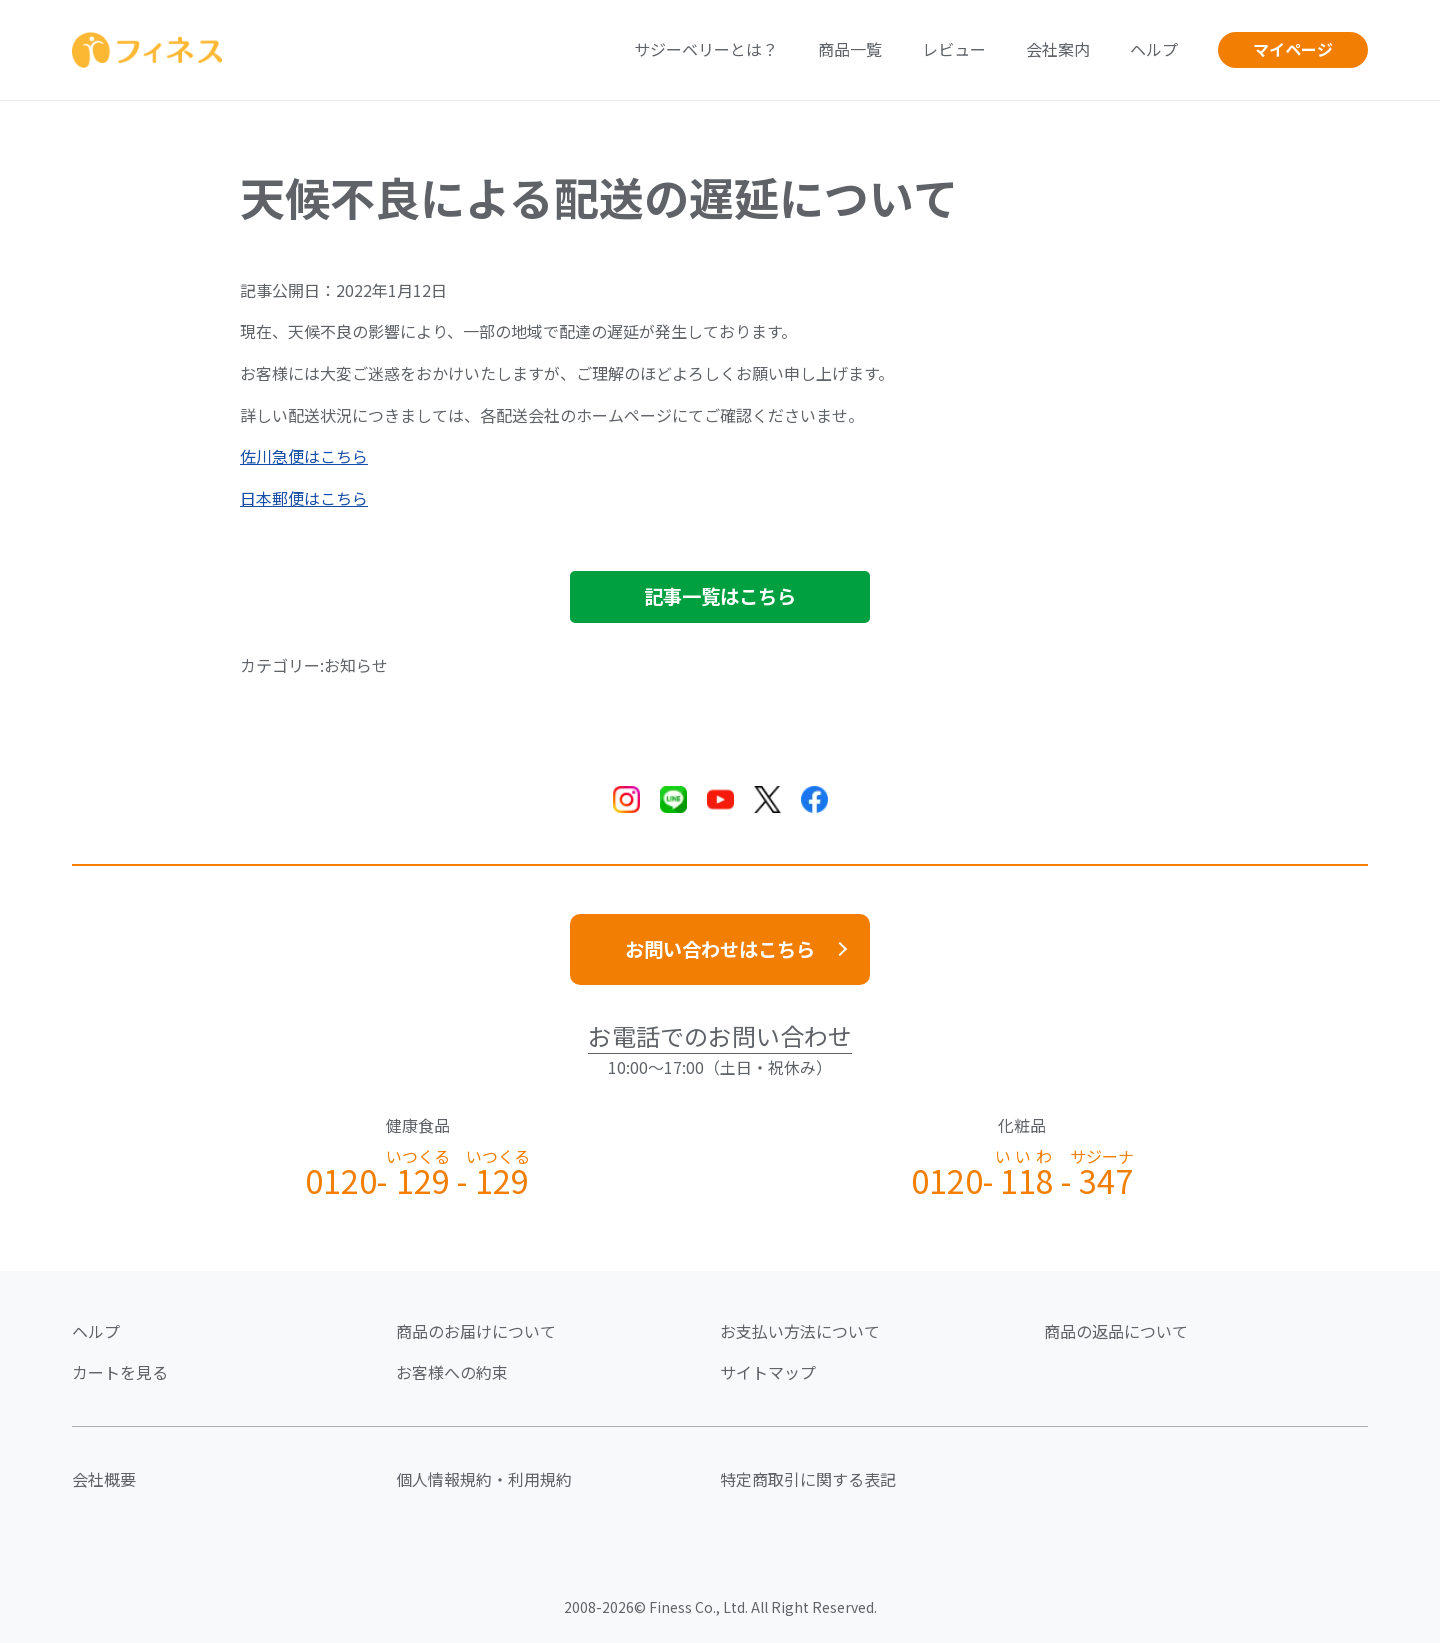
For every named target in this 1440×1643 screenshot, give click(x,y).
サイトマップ (768, 1372)
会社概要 (104, 1479)
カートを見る (120, 1372)
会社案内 (1058, 49)
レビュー (954, 49)
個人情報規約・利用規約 (484, 1479)
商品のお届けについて (476, 1331)
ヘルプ (1154, 49)
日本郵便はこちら (304, 498)
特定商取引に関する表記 (808, 1479)
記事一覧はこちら (720, 596)
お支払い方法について (800, 1331)
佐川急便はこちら (304, 456)
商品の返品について (1116, 1331)
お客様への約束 (452, 1372)
